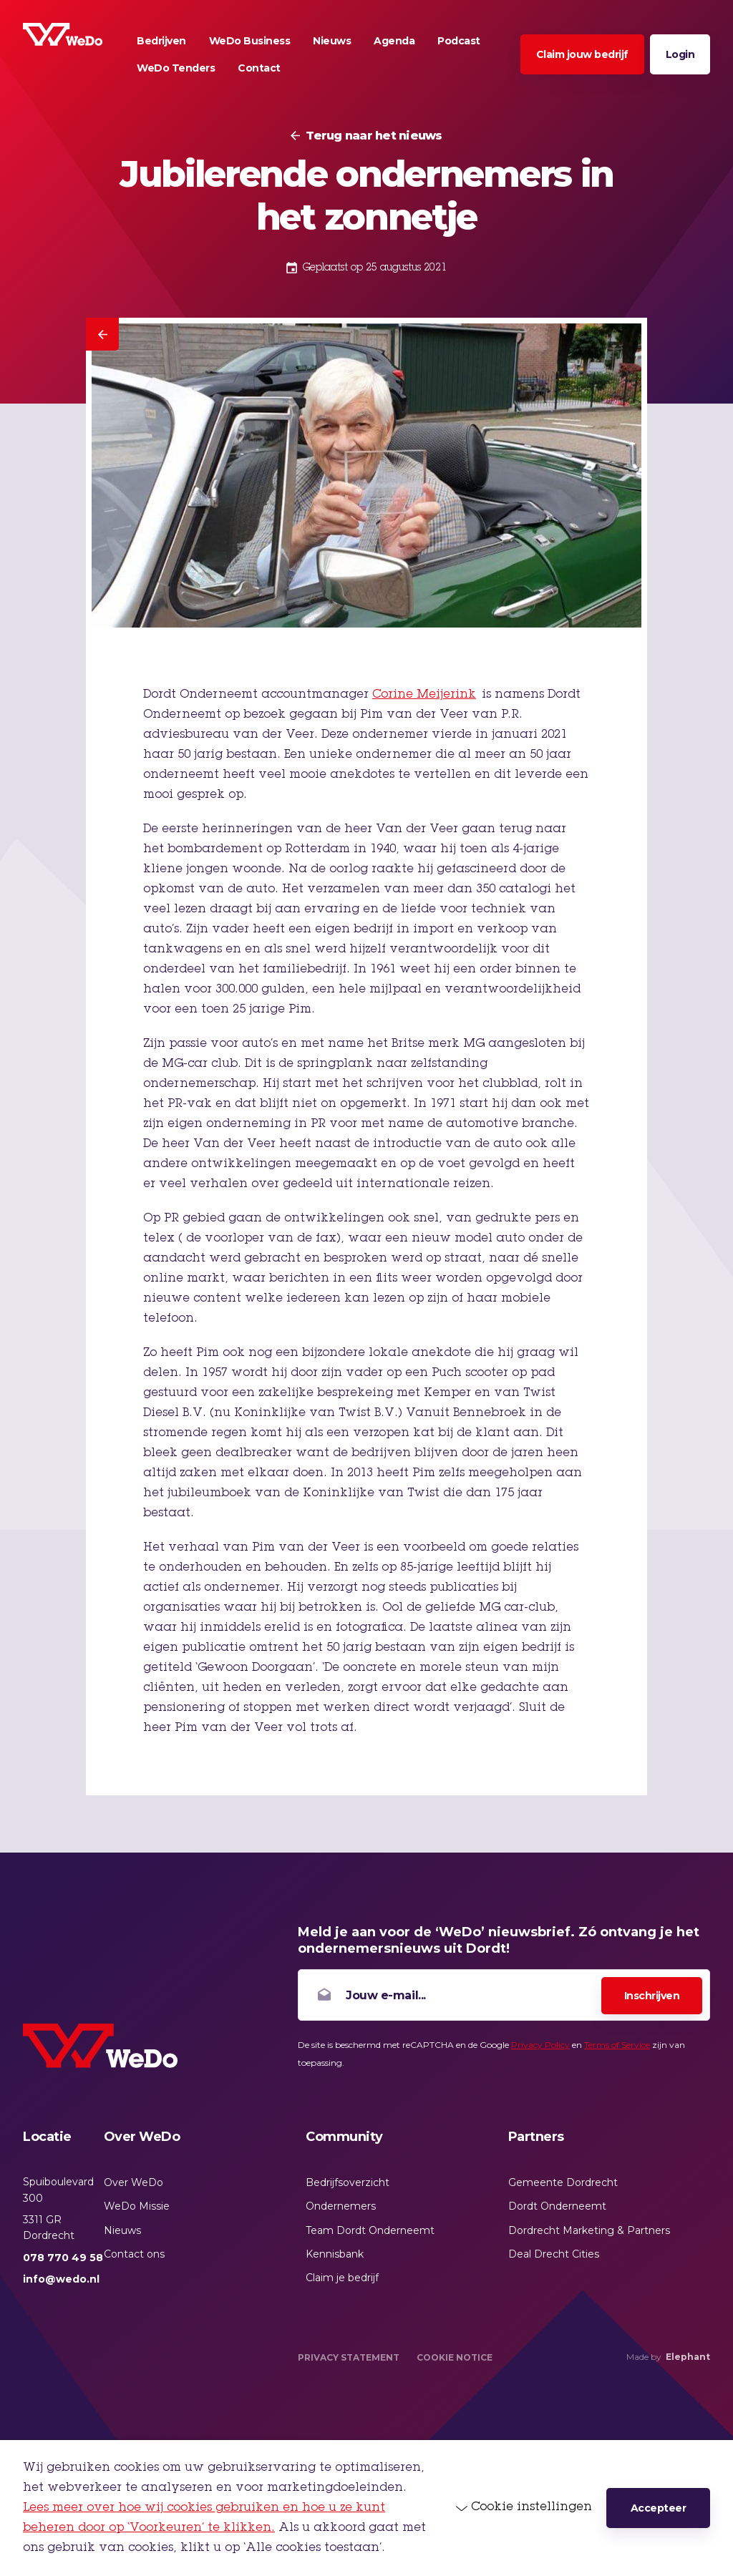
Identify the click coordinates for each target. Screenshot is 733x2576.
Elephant (688, 2356)
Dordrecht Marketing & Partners (589, 2230)
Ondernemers (341, 2206)
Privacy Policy (540, 2044)
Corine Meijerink (424, 695)
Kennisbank (335, 2254)
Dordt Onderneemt (557, 2206)
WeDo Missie (137, 2206)
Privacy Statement (348, 2357)
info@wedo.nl (61, 2279)
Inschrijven (652, 1995)
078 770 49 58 (63, 2257)
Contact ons (134, 2254)
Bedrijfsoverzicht (347, 2182)
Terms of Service (617, 2044)
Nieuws (122, 2230)
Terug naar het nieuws (374, 136)
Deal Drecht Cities (553, 2254)
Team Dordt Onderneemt (370, 2230)
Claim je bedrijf (342, 2277)
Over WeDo (133, 2182)
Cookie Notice (454, 2357)
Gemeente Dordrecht (563, 2182)
